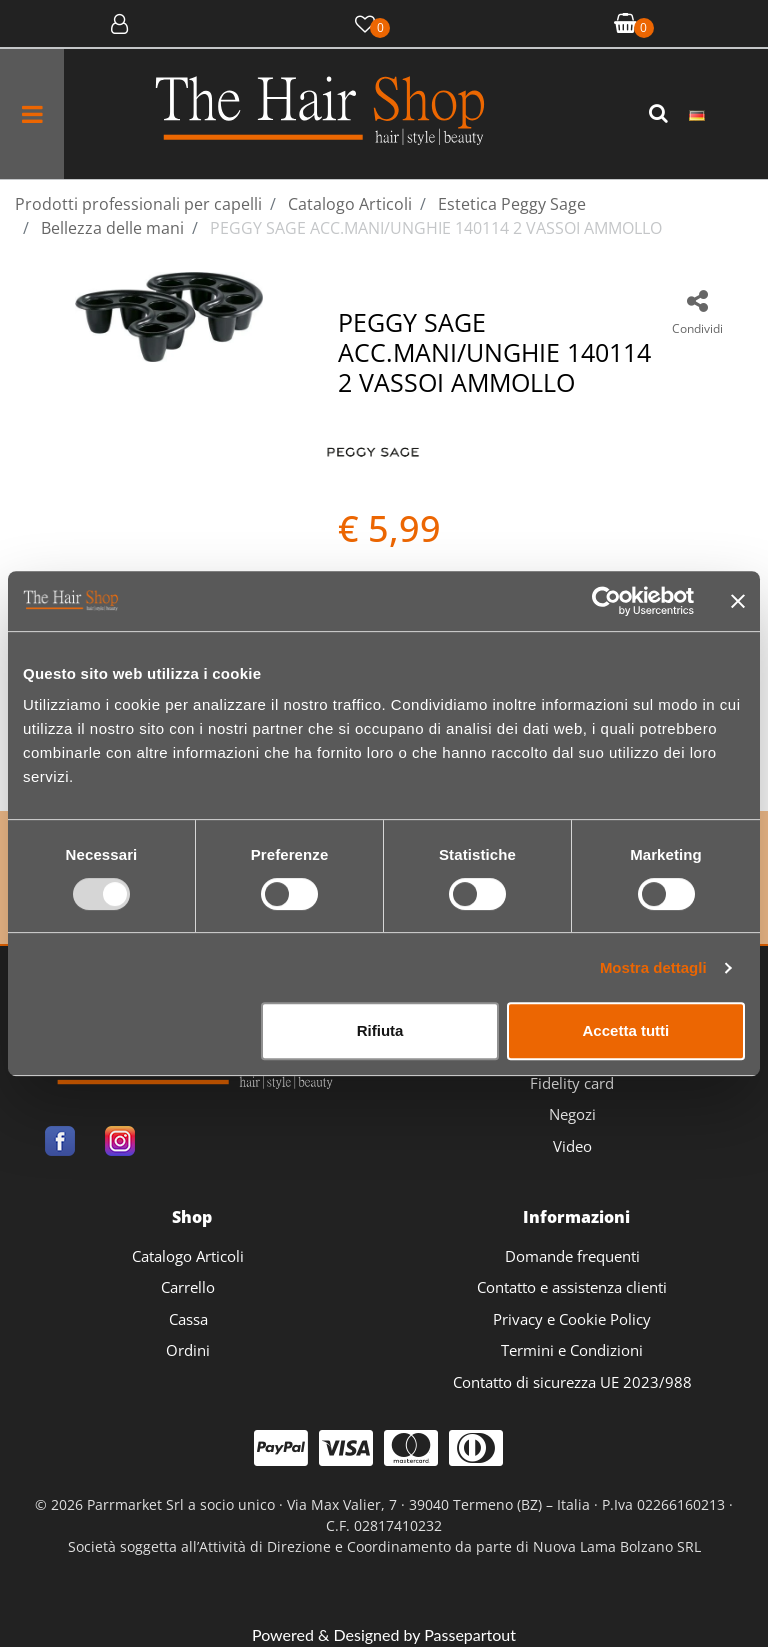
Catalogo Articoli (188, 1256)
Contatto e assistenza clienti (572, 1287)
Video (572, 1146)
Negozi (572, 1114)
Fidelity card (572, 1083)
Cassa (188, 1319)
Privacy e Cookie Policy (572, 1319)
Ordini (188, 1350)
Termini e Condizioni (572, 1350)
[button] (661, 114)
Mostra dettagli (653, 967)
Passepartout (470, 1634)
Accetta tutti (626, 1030)
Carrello (188, 1287)
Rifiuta (380, 1030)
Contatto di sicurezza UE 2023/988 (572, 1382)
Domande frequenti (572, 1256)
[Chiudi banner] (738, 601)
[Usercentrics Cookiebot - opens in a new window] (606, 601)
